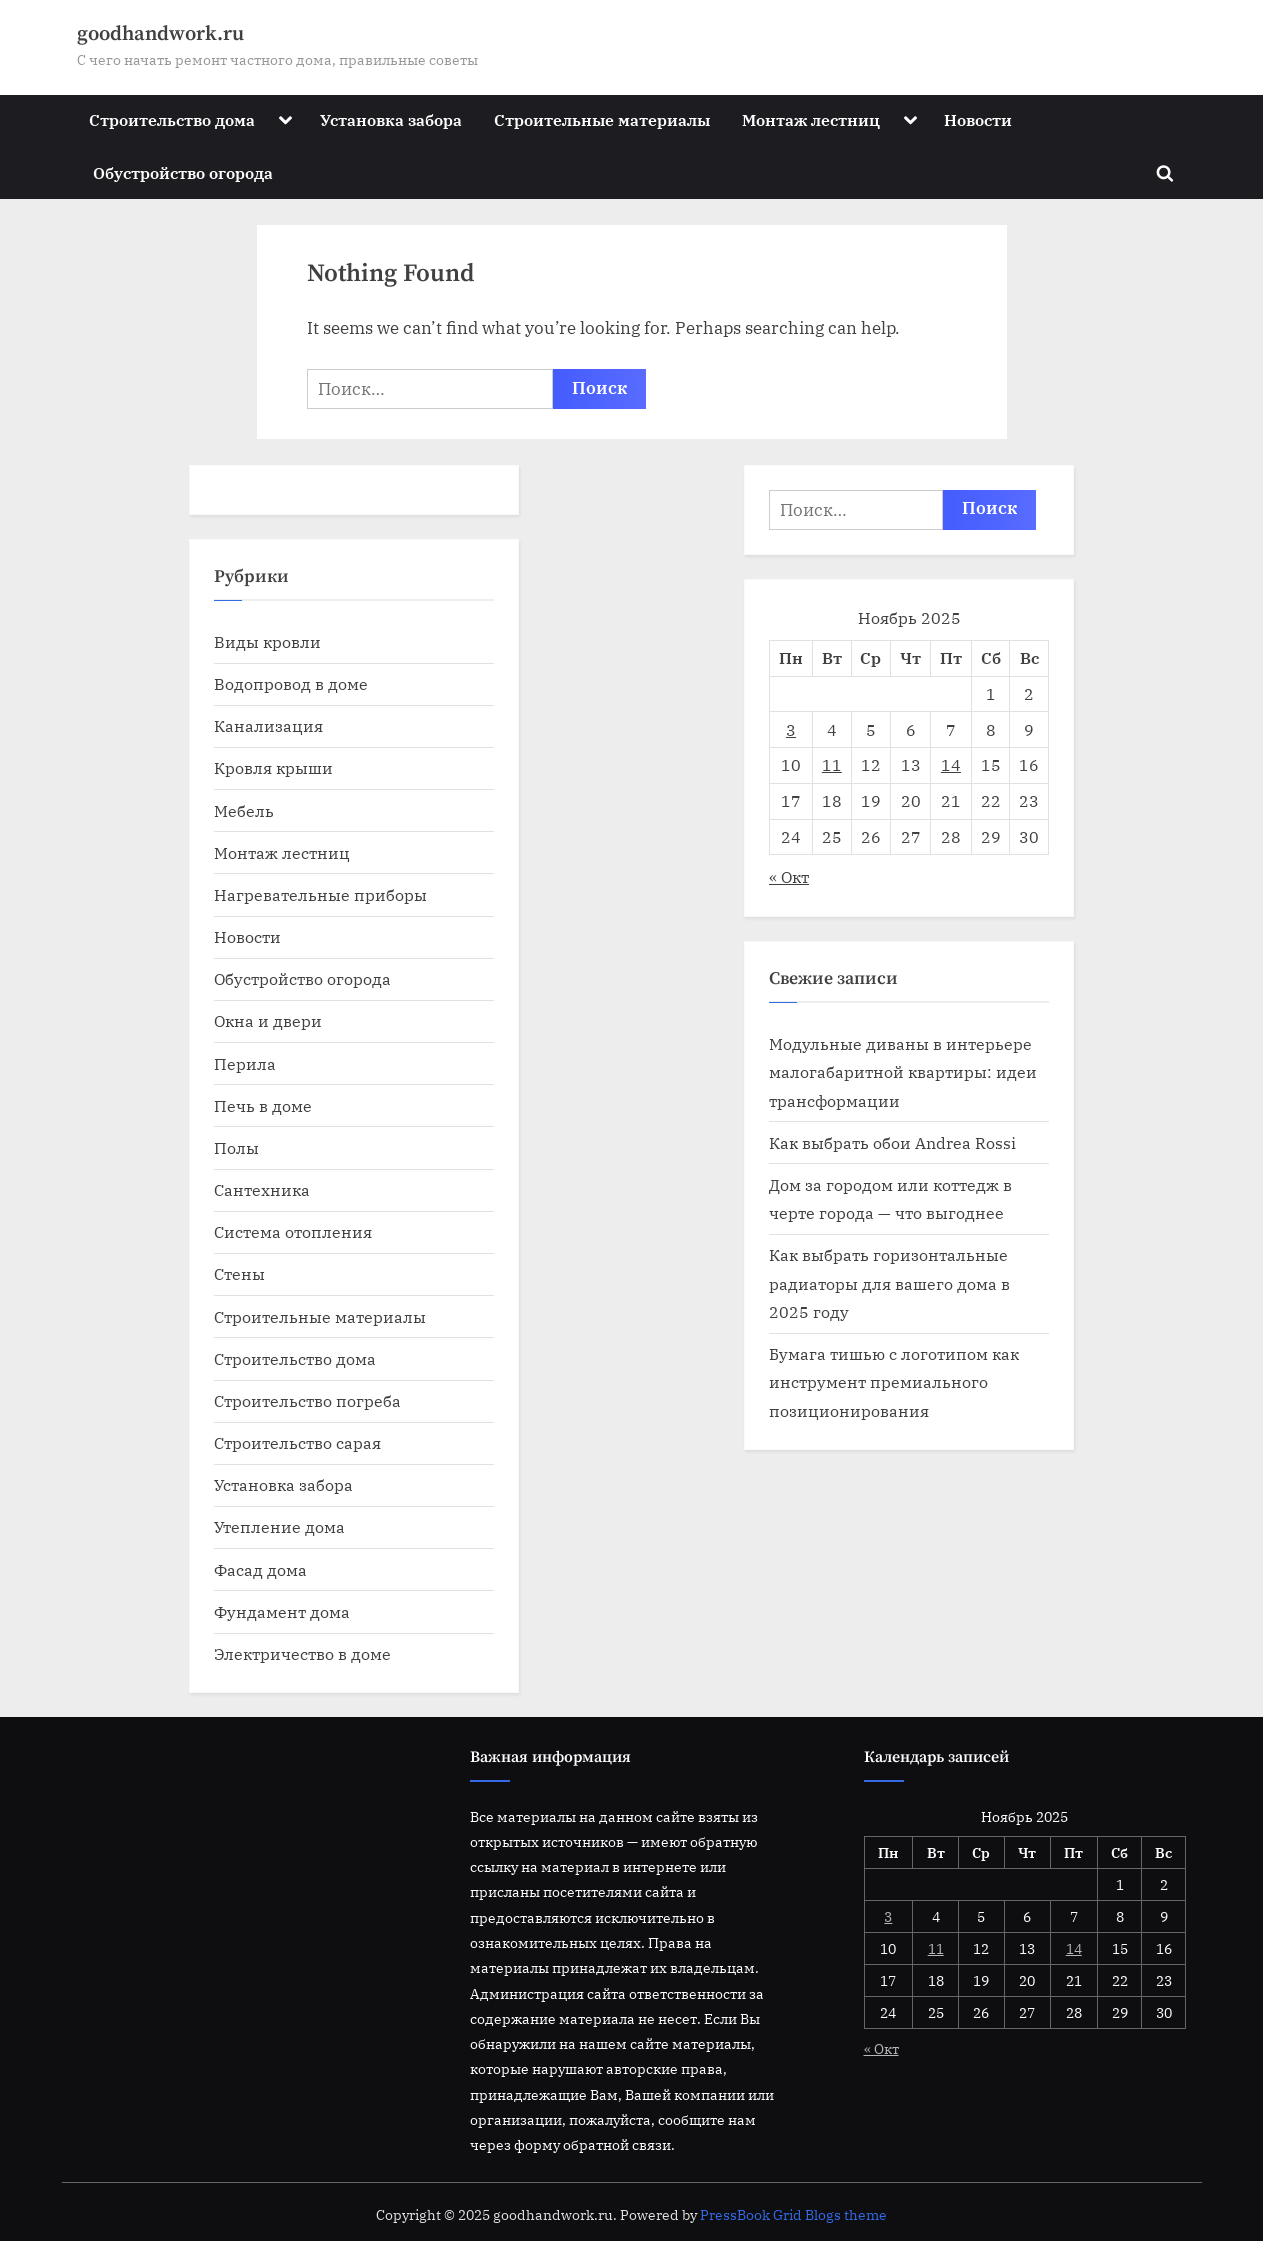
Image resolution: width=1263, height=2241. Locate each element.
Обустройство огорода (183, 172)
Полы (236, 1147)
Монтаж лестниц (811, 119)
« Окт (789, 876)
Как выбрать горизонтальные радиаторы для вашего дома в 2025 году (889, 1283)
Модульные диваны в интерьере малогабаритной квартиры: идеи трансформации (903, 1072)
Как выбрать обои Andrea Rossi (892, 1142)
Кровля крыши (273, 767)
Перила (245, 1063)
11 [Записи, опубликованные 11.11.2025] (832, 764)
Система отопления (293, 1231)
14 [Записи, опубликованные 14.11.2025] (951, 764)
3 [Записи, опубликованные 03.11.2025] (791, 729)
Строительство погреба (307, 1400)
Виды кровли (267, 641)
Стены (239, 1273)
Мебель (244, 810)
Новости (978, 119)
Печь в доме (263, 1105)
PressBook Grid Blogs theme (793, 2215)
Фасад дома (260, 1569)
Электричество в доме (302, 1653)
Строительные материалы (602, 119)
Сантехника (262, 1189)
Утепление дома (279, 1526)
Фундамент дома (282, 1611)
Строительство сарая (297, 1442)
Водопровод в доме (291, 683)
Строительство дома (172, 119)
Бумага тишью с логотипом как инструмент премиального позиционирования (894, 1382)
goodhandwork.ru (160, 34)
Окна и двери (268, 1020)
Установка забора (391, 119)
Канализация (268, 725)
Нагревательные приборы (320, 894)
